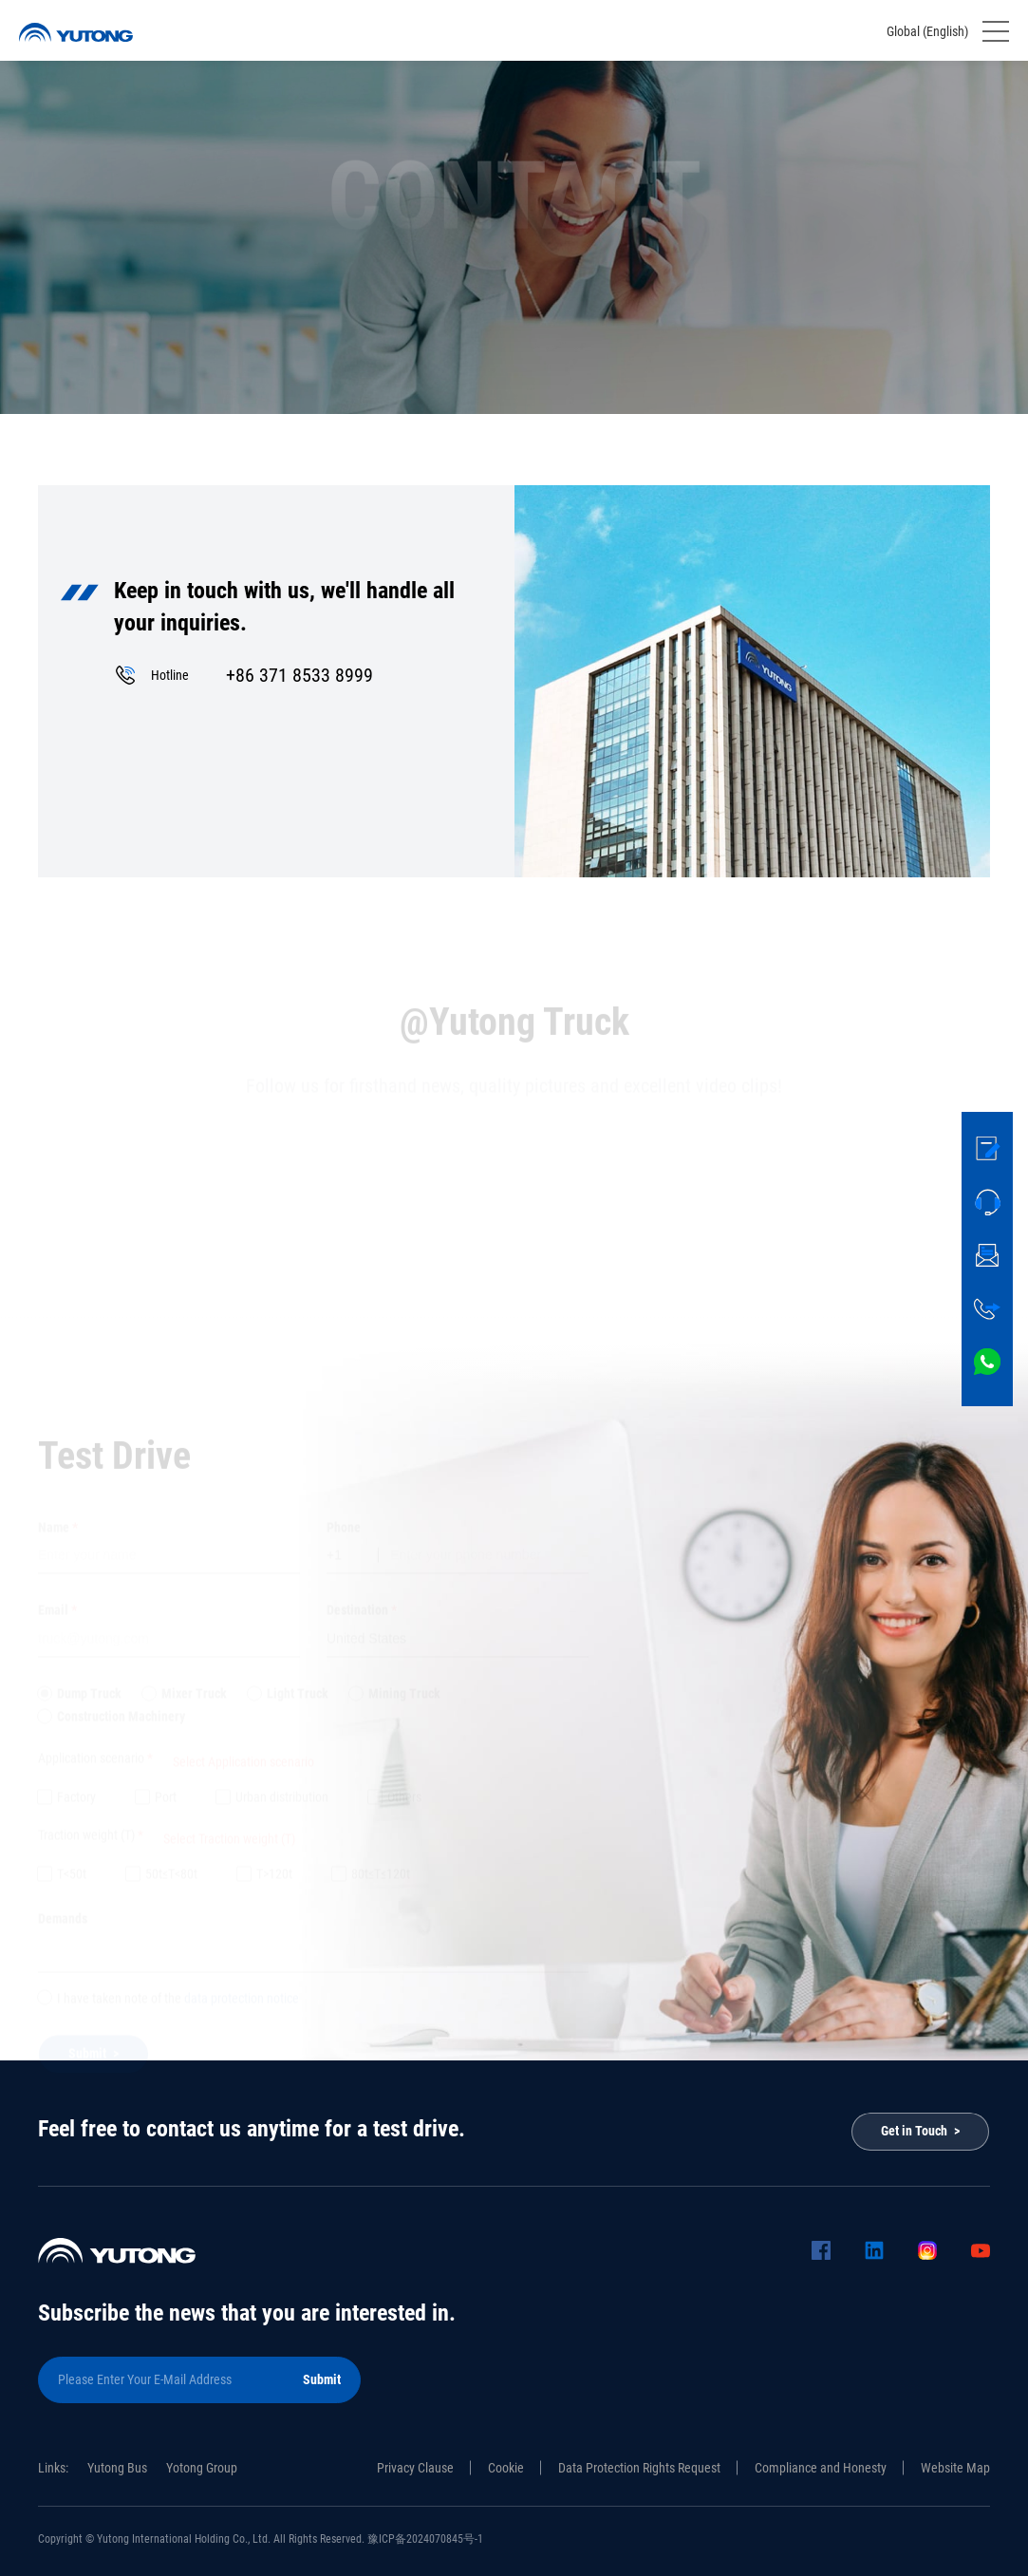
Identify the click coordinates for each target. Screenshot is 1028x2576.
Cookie (506, 2467)
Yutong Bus (117, 2467)
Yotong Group (201, 2467)
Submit (322, 2379)
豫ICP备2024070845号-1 (425, 2539)
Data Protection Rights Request (639, 2467)
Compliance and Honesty (821, 2467)
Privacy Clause (415, 2467)
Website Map (955, 2467)
